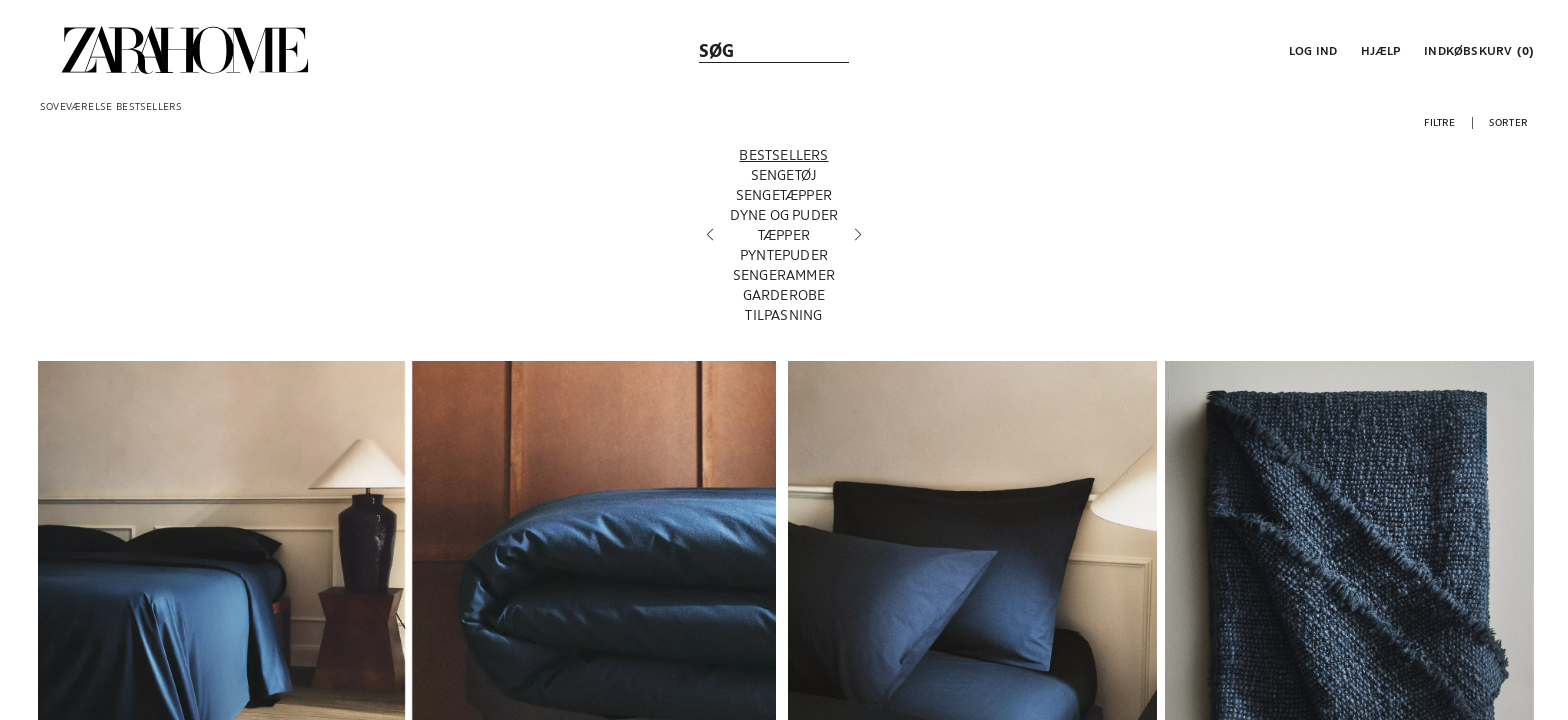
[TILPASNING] (784, 319)
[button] (1311, 50)
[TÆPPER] (784, 239)
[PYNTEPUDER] (784, 259)
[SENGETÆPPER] (784, 199)
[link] (185, 50)
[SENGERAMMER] (784, 279)
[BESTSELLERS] (784, 159)
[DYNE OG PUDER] (784, 219)
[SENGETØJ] (784, 179)
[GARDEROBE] (784, 299)
